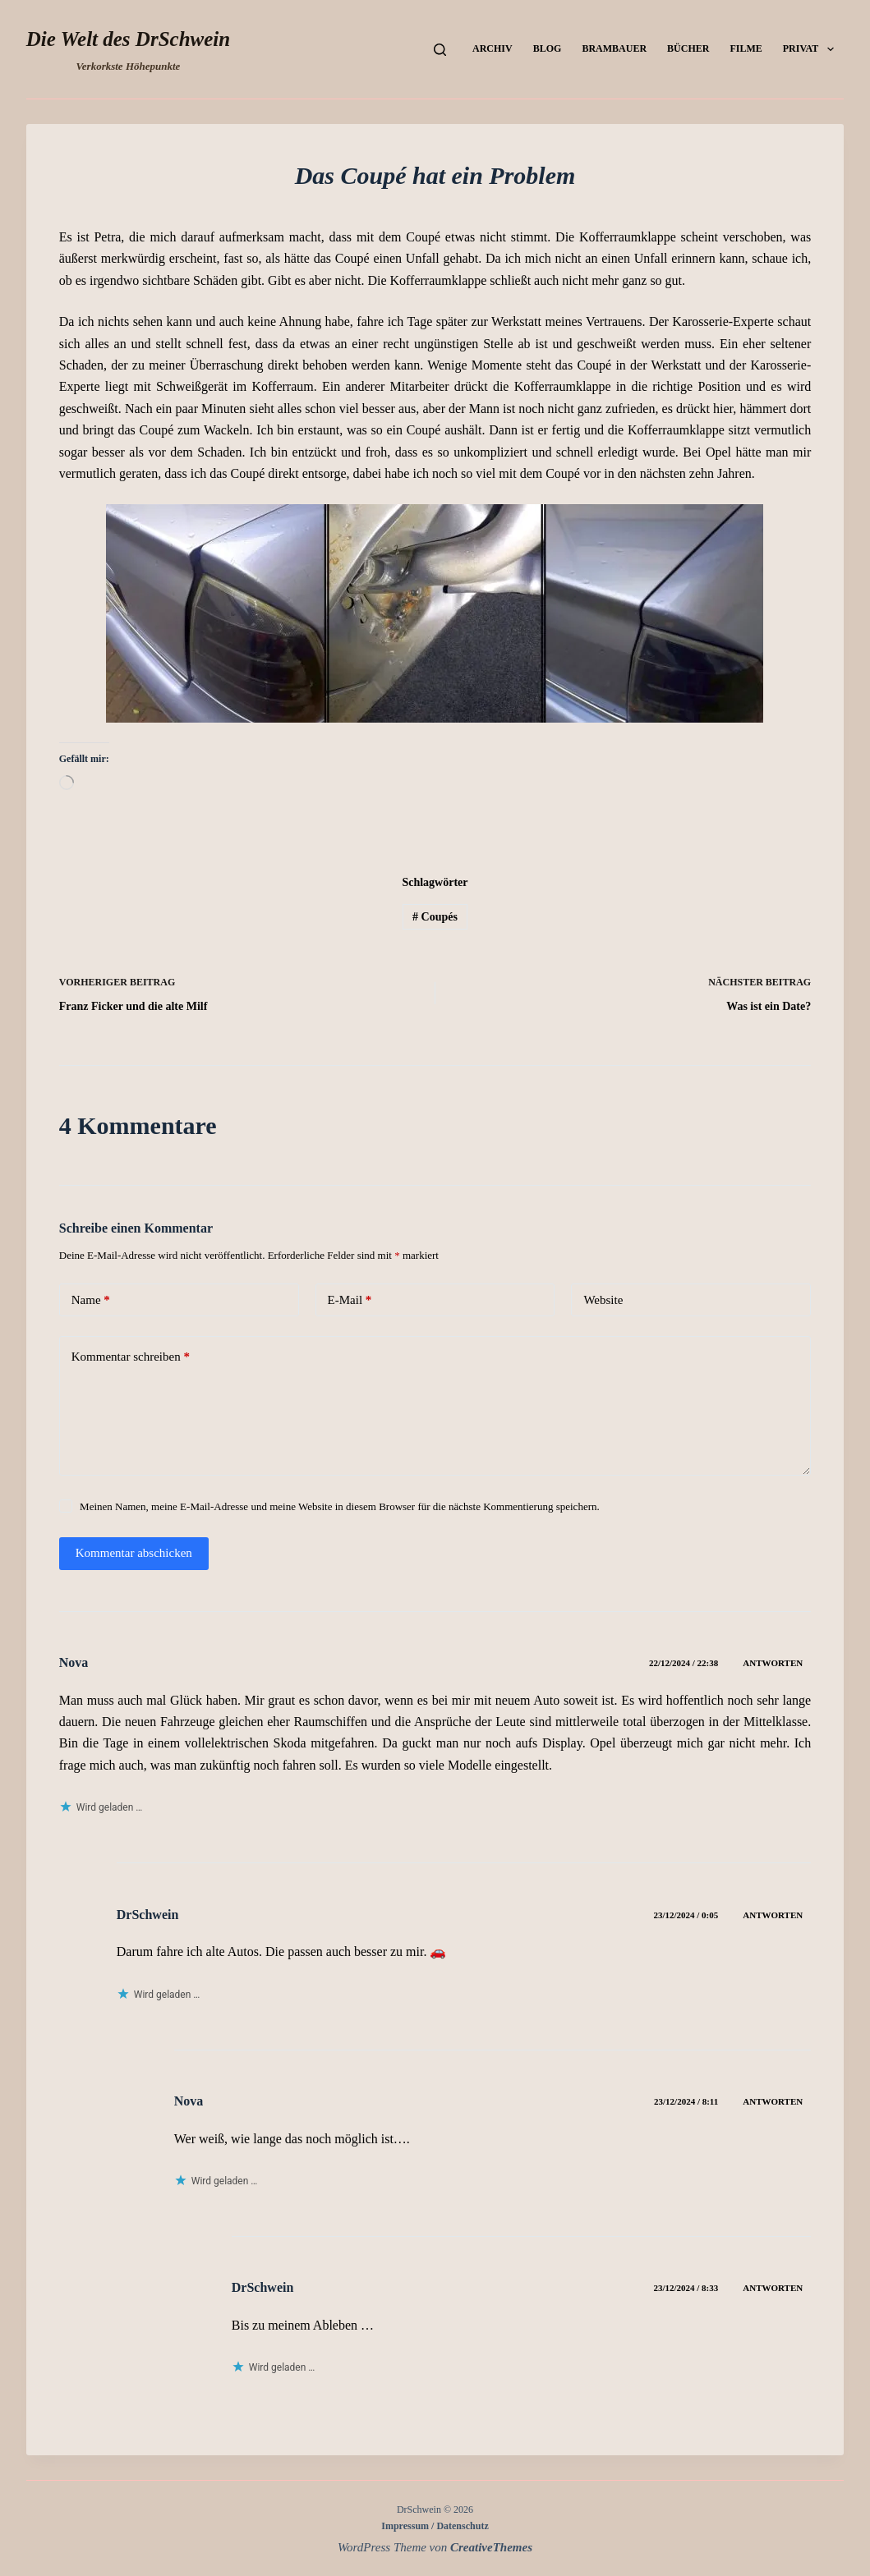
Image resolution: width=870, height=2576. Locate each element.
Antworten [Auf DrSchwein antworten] (773, 1915)
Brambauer (614, 48)
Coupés (435, 917)
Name (90, 1300)
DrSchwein (148, 1915)
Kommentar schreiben (130, 1357)
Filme (746, 48)
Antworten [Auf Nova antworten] (773, 1663)
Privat (811, 49)
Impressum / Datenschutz (434, 2526)
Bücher (688, 48)
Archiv (492, 48)
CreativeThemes (491, 2547)
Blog (547, 48)
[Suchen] (440, 50)
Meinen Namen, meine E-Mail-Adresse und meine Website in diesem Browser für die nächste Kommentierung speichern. (340, 1506)
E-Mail (350, 1300)
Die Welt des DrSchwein (128, 39)
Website (603, 1299)
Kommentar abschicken (134, 1552)
